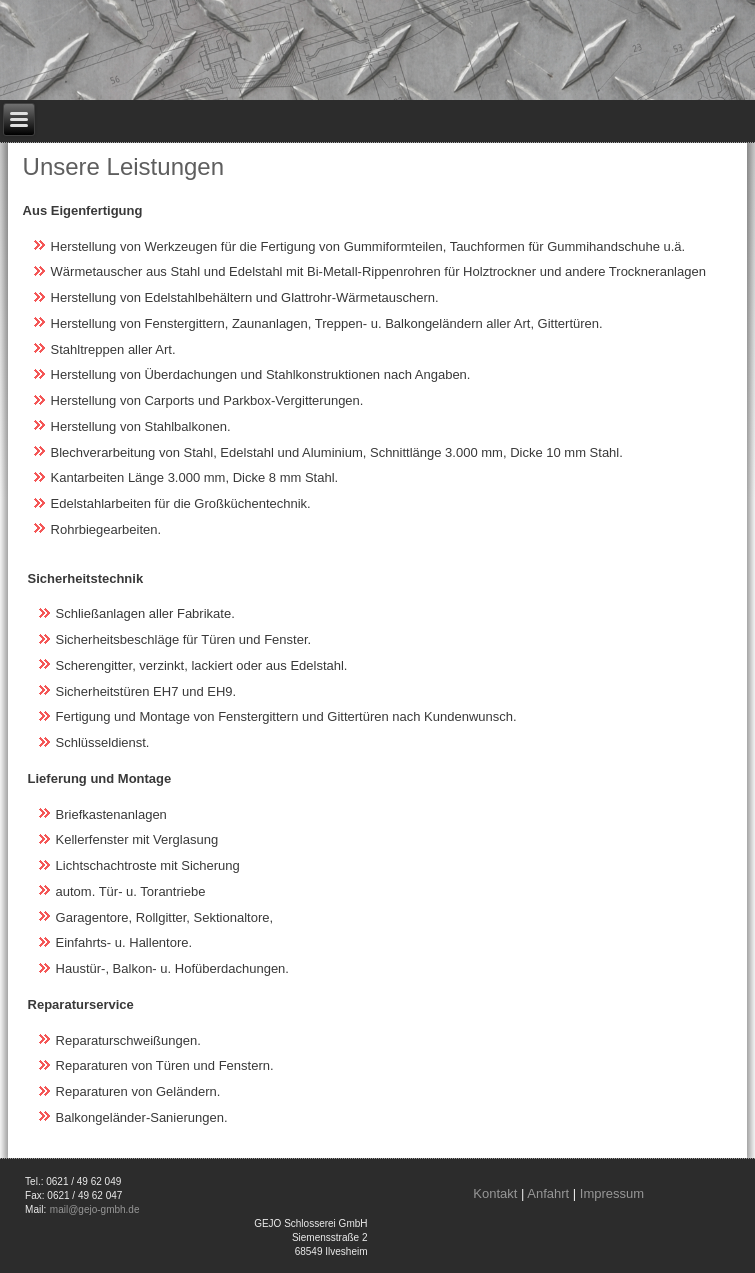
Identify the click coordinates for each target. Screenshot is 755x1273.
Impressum (612, 1193)
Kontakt (495, 1193)
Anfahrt (548, 1193)
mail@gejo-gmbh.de (95, 1209)
